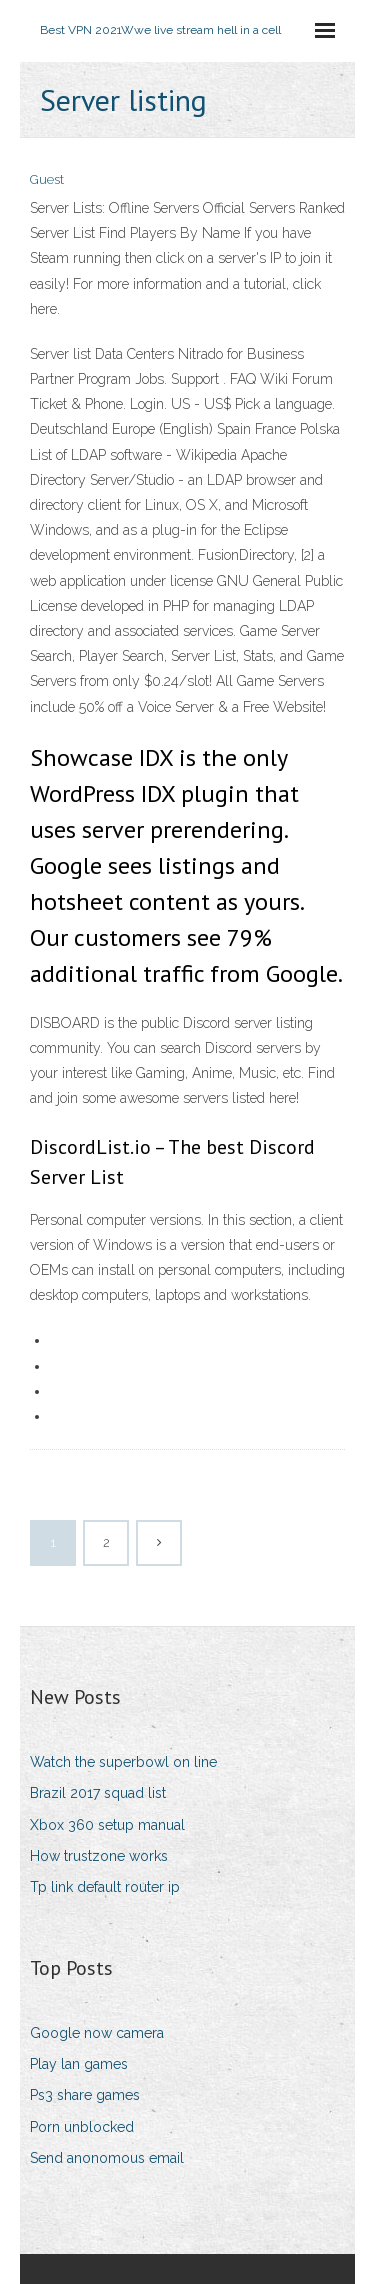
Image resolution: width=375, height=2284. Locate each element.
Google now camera (97, 2033)
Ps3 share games (85, 2095)
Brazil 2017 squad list (98, 1793)
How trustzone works (99, 1856)
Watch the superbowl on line (123, 1762)
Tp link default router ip (105, 1887)
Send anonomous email (107, 2158)
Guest (47, 179)
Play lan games (79, 2064)
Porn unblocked (82, 2127)
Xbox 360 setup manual (107, 1825)
